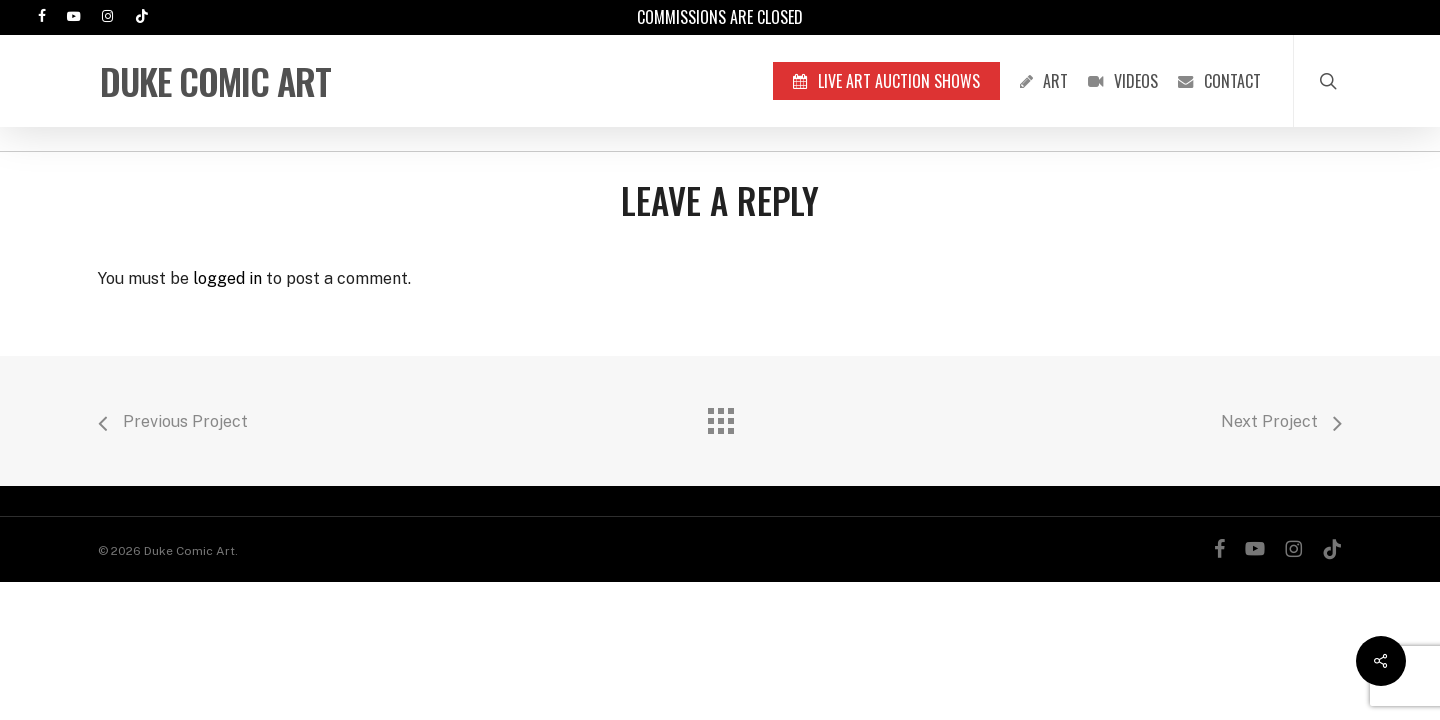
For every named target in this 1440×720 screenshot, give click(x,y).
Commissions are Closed (720, 17)
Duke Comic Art (215, 81)
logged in (227, 278)
